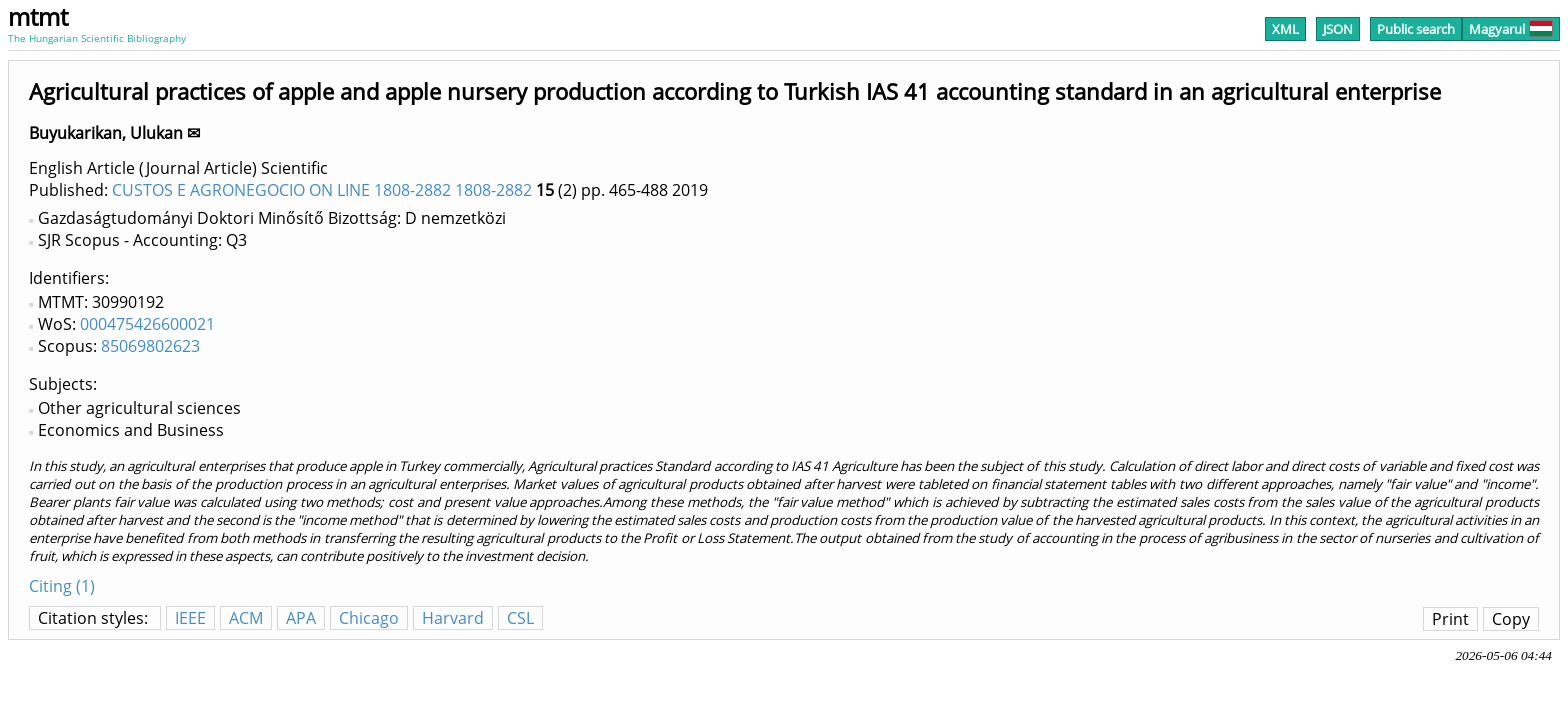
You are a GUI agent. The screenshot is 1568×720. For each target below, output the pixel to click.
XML (1285, 29)
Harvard (453, 618)
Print (1450, 619)
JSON (1338, 29)
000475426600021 (147, 324)
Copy (1511, 619)
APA (301, 618)
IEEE (190, 618)
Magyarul (1511, 29)
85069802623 (150, 346)
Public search (1416, 29)
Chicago (369, 618)
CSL (520, 618)
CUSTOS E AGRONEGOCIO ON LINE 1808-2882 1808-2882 (322, 190)
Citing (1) (62, 586)
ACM (246, 618)
